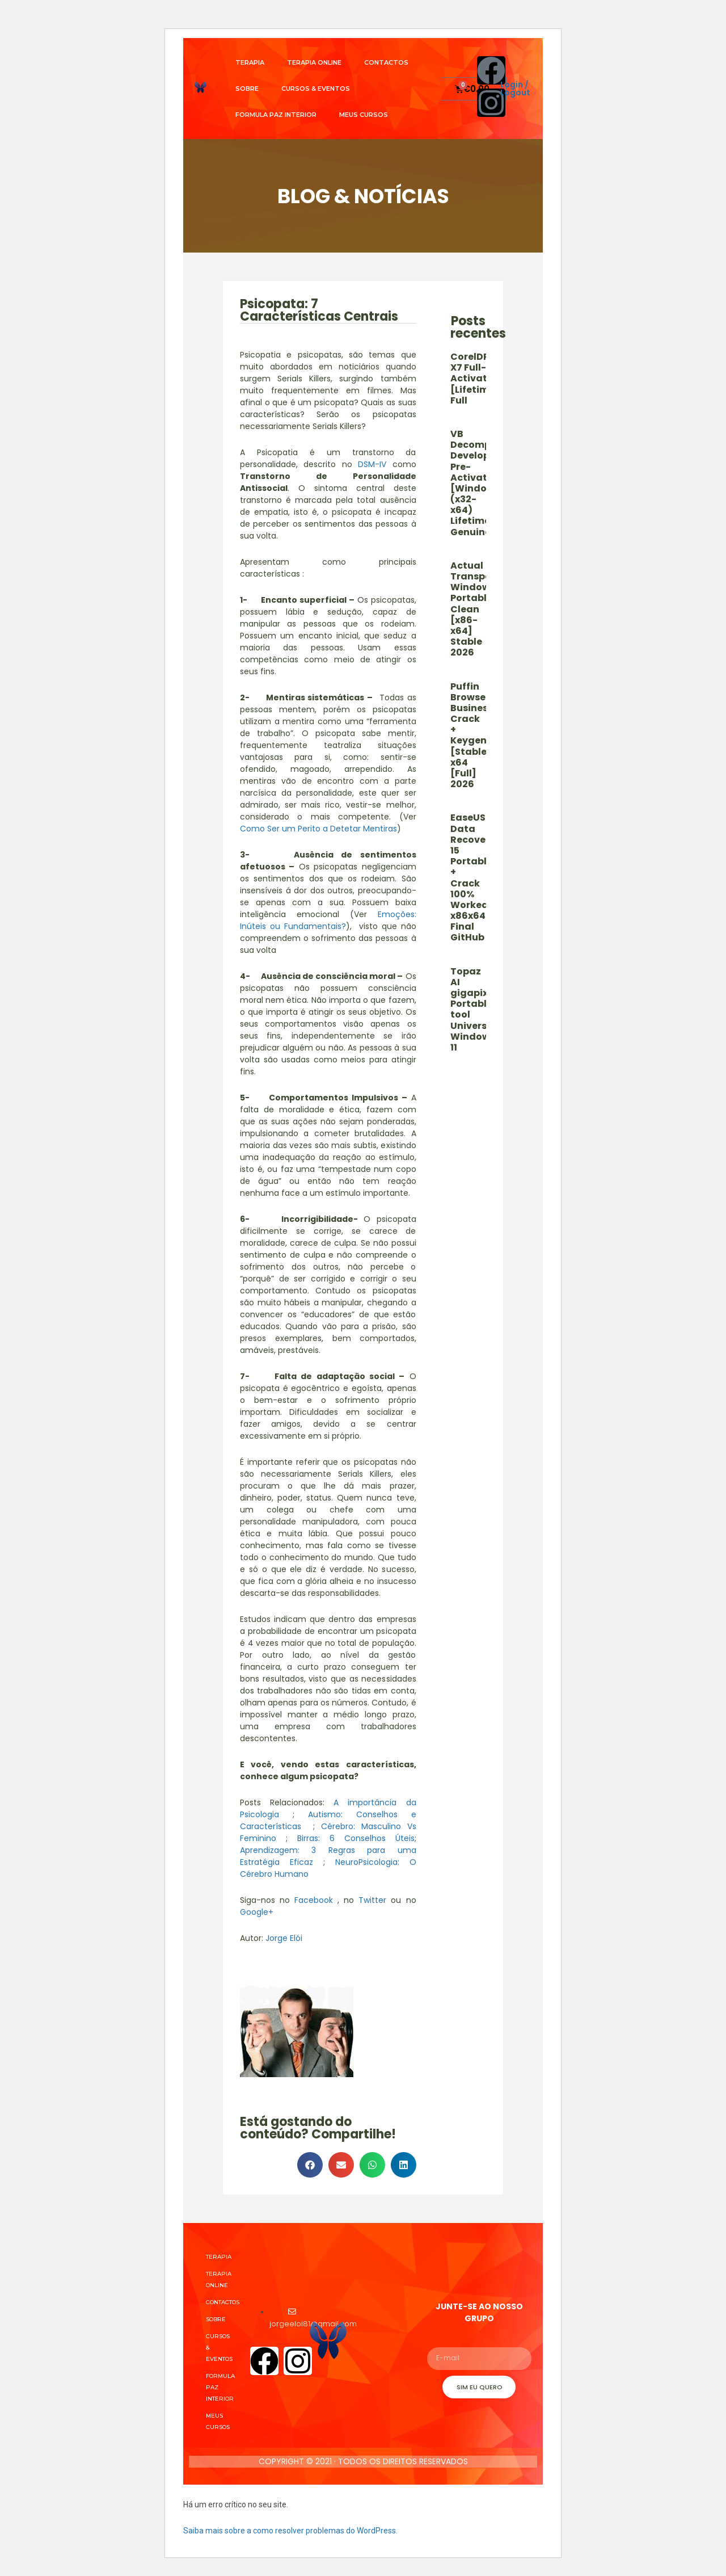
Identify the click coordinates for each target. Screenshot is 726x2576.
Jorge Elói (283, 1938)
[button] (310, 2165)
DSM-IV (372, 464)
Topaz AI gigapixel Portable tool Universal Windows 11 (473, 1009)
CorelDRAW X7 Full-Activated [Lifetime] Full (478, 378)
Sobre (247, 89)
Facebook (313, 1900)
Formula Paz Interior (275, 115)
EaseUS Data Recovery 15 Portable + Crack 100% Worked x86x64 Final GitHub (472, 877)
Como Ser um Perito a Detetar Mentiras (318, 828)
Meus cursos (363, 115)
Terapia (249, 62)
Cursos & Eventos (315, 89)
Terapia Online (314, 62)
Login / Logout (515, 88)
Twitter (372, 1900)
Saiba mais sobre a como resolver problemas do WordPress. (290, 2530)
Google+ (256, 1912)
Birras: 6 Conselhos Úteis (356, 1838)
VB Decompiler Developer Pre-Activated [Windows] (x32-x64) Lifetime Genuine (478, 483)
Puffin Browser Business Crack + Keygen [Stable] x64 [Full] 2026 (471, 735)
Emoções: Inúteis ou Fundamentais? (328, 920)
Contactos (386, 62)
